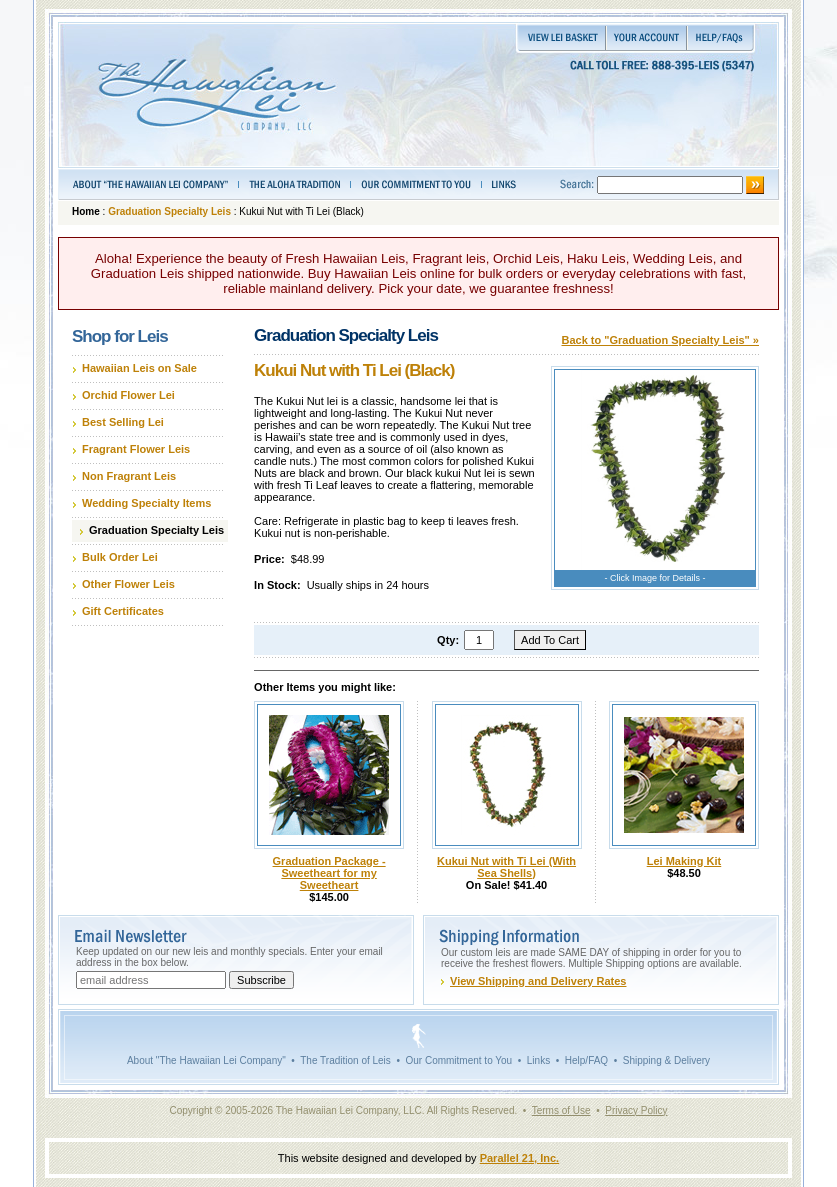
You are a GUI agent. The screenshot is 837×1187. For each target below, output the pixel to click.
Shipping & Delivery (666, 1060)
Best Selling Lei (123, 422)
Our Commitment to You (458, 1060)
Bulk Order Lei (120, 557)
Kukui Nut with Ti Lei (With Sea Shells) (506, 867)
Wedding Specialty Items (146, 503)
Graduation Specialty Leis (169, 211)
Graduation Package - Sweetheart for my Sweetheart (329, 873)
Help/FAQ (586, 1060)
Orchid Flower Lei (128, 395)
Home (86, 211)
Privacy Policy (636, 1110)
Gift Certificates (123, 611)
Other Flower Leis (128, 584)
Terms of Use (561, 1110)
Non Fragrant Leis (129, 476)
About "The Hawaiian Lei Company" (206, 1060)
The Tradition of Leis (345, 1060)
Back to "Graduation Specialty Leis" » (661, 340)
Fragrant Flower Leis (136, 449)
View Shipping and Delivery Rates (538, 981)
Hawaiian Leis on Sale (139, 368)
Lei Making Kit (684, 861)
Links (538, 1060)
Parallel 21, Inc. (520, 1158)
